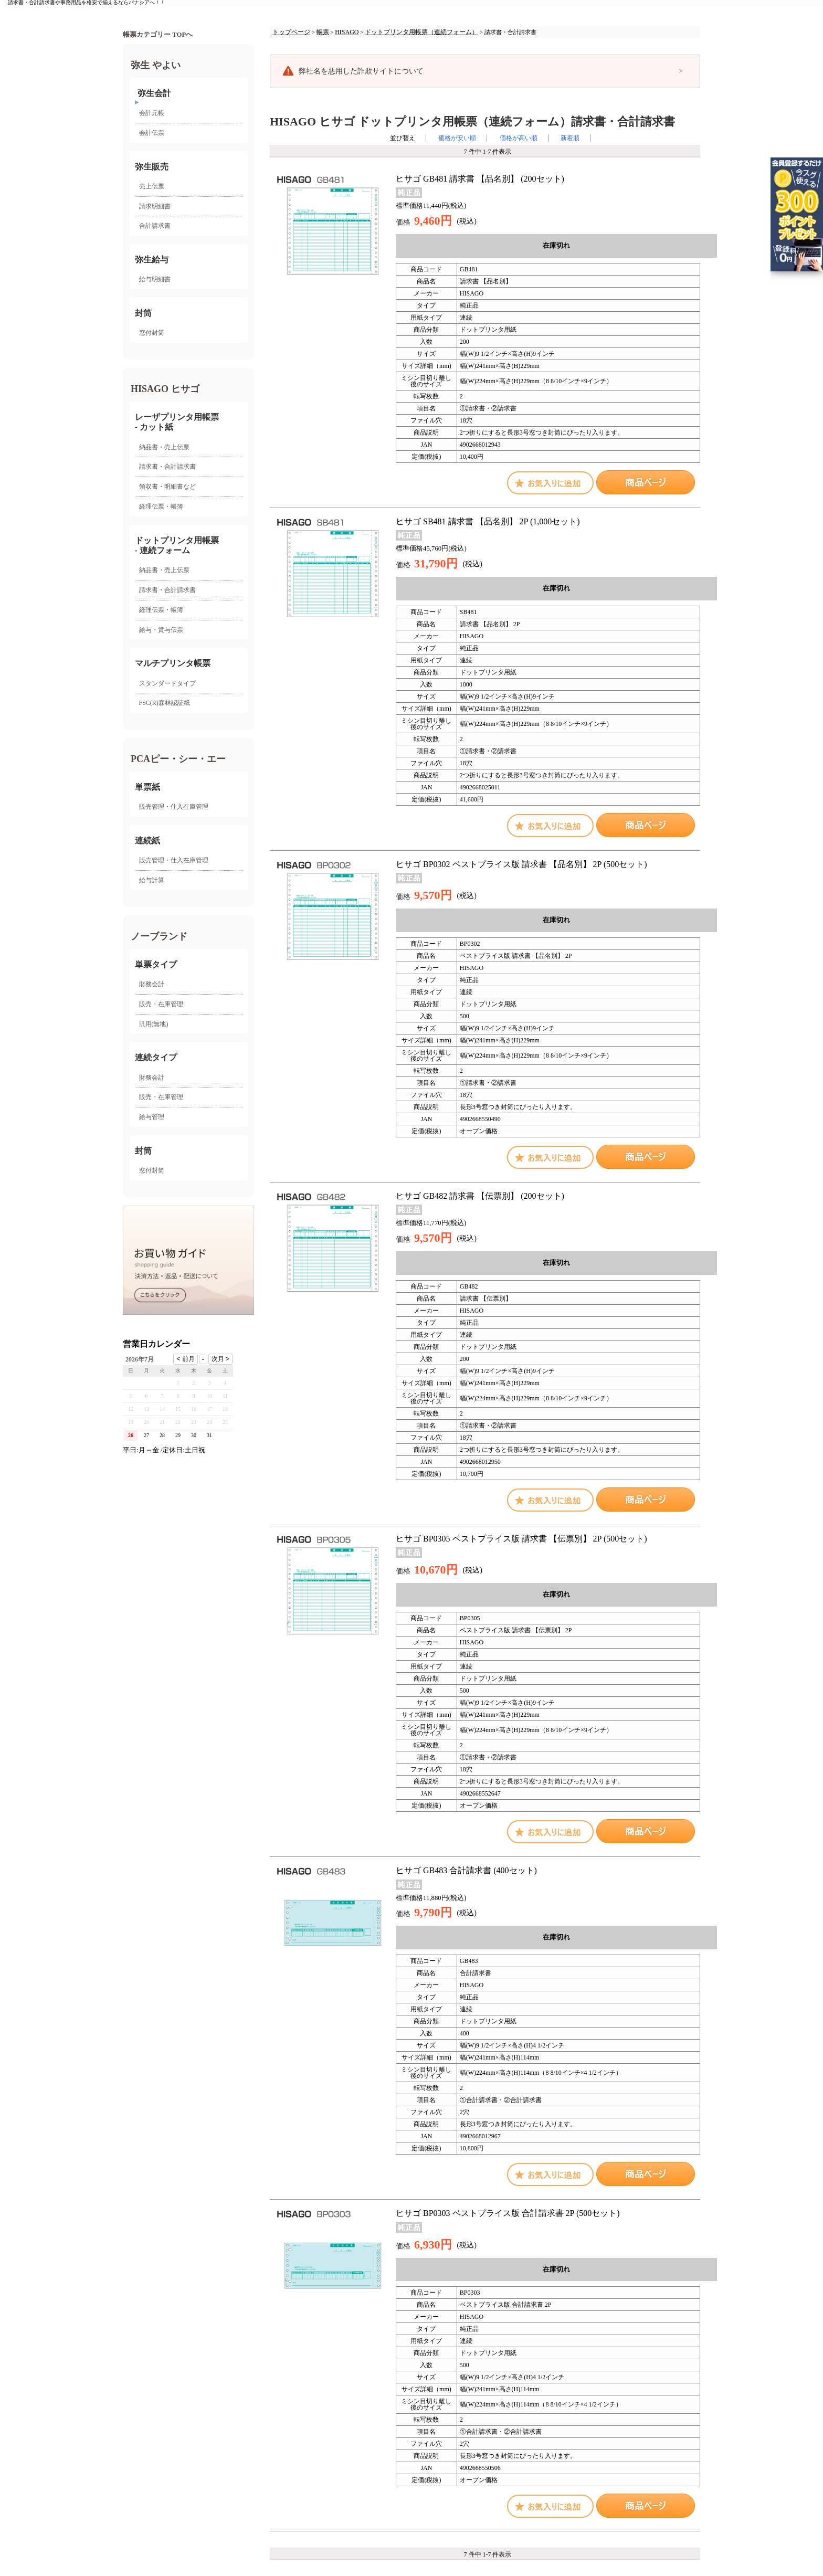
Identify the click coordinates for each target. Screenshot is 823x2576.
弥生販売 (151, 166)
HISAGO (346, 32)
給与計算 (151, 880)
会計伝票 (151, 132)
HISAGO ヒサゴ (165, 389)
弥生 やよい (156, 65)
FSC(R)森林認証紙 (164, 702)
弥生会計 (154, 93)
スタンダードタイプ (167, 683)
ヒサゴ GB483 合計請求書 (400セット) (466, 1870)
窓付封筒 (151, 332)
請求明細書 (155, 206)
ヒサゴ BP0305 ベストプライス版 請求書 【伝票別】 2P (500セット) (521, 1538)
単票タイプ (156, 964)
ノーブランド (159, 936)
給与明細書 (155, 279)
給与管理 (151, 1117)
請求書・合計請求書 (167, 466)
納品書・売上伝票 (164, 447)
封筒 (143, 313)
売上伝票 (151, 186)
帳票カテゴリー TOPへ (158, 34)
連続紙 (147, 840)
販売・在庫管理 (161, 1004)
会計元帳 (151, 113)
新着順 (570, 138)
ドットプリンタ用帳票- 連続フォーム (177, 545)
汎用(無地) (153, 1024)
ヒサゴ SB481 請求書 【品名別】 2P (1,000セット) (488, 521)
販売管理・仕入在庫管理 (173, 806)
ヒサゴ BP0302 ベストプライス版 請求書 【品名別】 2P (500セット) (521, 864)
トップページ (291, 32)
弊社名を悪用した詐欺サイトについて (361, 71)
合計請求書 (155, 225)
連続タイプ (156, 1057)
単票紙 (147, 787)
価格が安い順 (457, 138)
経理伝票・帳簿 (161, 506)
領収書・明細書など (167, 486)
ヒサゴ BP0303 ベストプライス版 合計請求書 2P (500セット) (508, 2213)
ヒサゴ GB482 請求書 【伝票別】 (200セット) (480, 1195)
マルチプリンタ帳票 (172, 663)
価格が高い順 (518, 138)
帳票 (322, 32)
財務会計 (151, 984)
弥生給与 (151, 259)
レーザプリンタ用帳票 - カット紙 (177, 422)
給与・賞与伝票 (161, 630)
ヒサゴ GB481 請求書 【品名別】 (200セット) (480, 178)
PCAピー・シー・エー (178, 759)
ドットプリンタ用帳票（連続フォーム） (421, 32)
